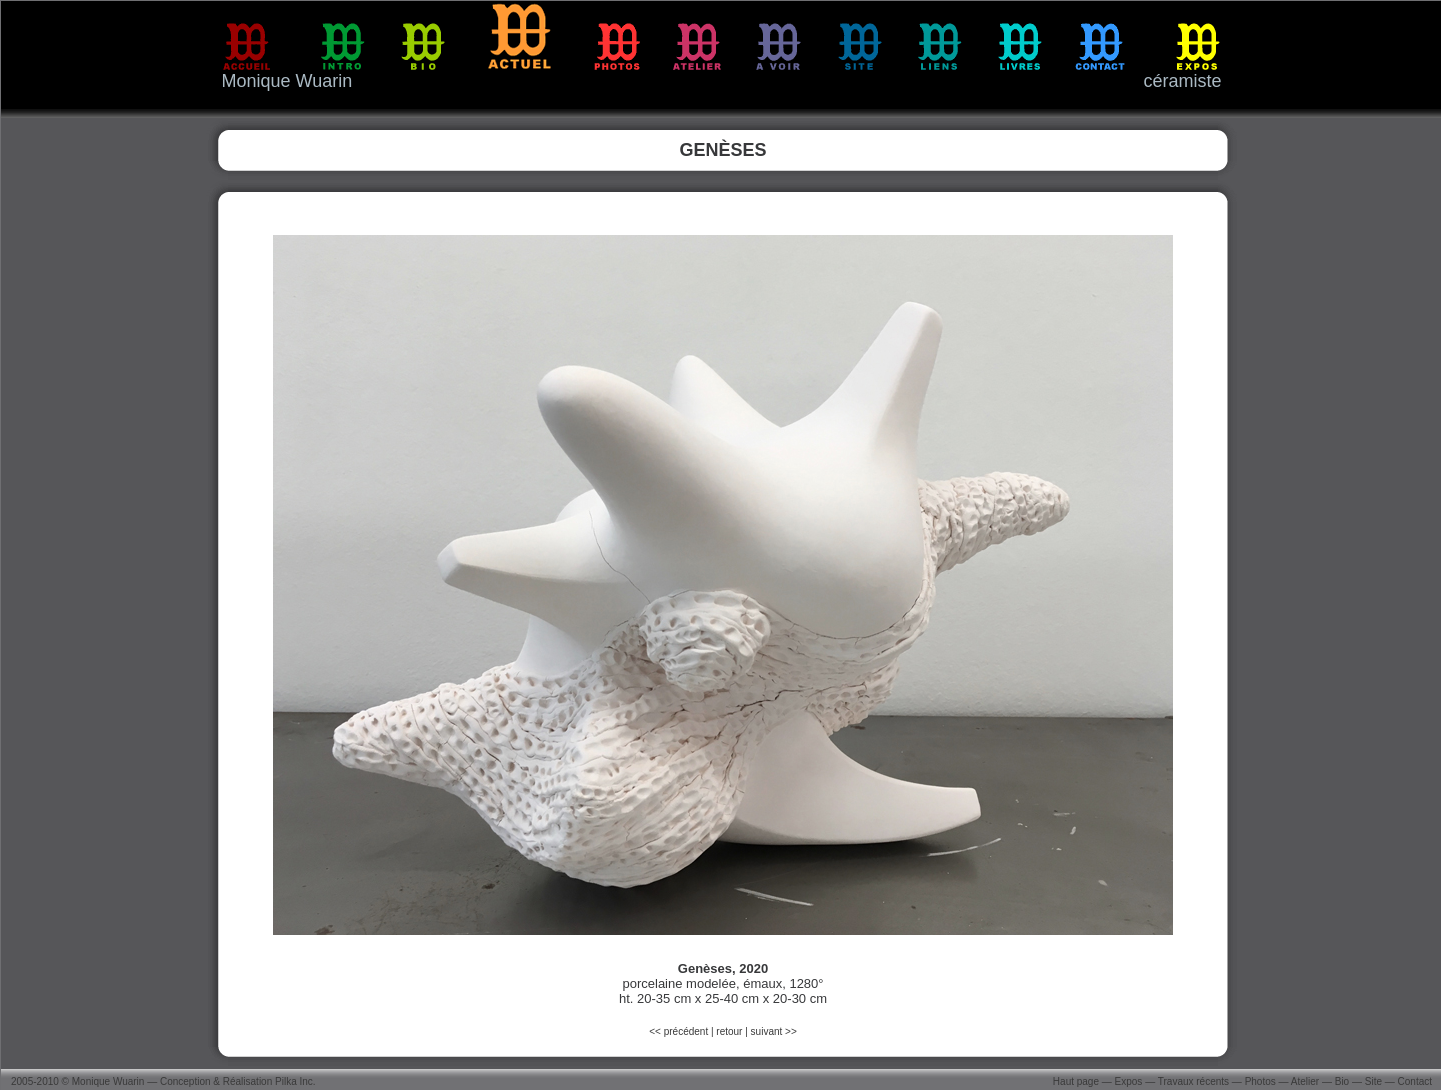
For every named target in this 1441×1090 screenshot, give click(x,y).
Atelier (1305, 1081)
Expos (1129, 1081)
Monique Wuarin (108, 1081)
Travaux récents (1193, 1081)
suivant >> (774, 1031)
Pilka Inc (294, 1081)
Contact (1415, 1081)
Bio (1342, 1081)
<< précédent (680, 1031)
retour (729, 1031)
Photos (1260, 1081)
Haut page (1076, 1081)
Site (1373, 1081)
